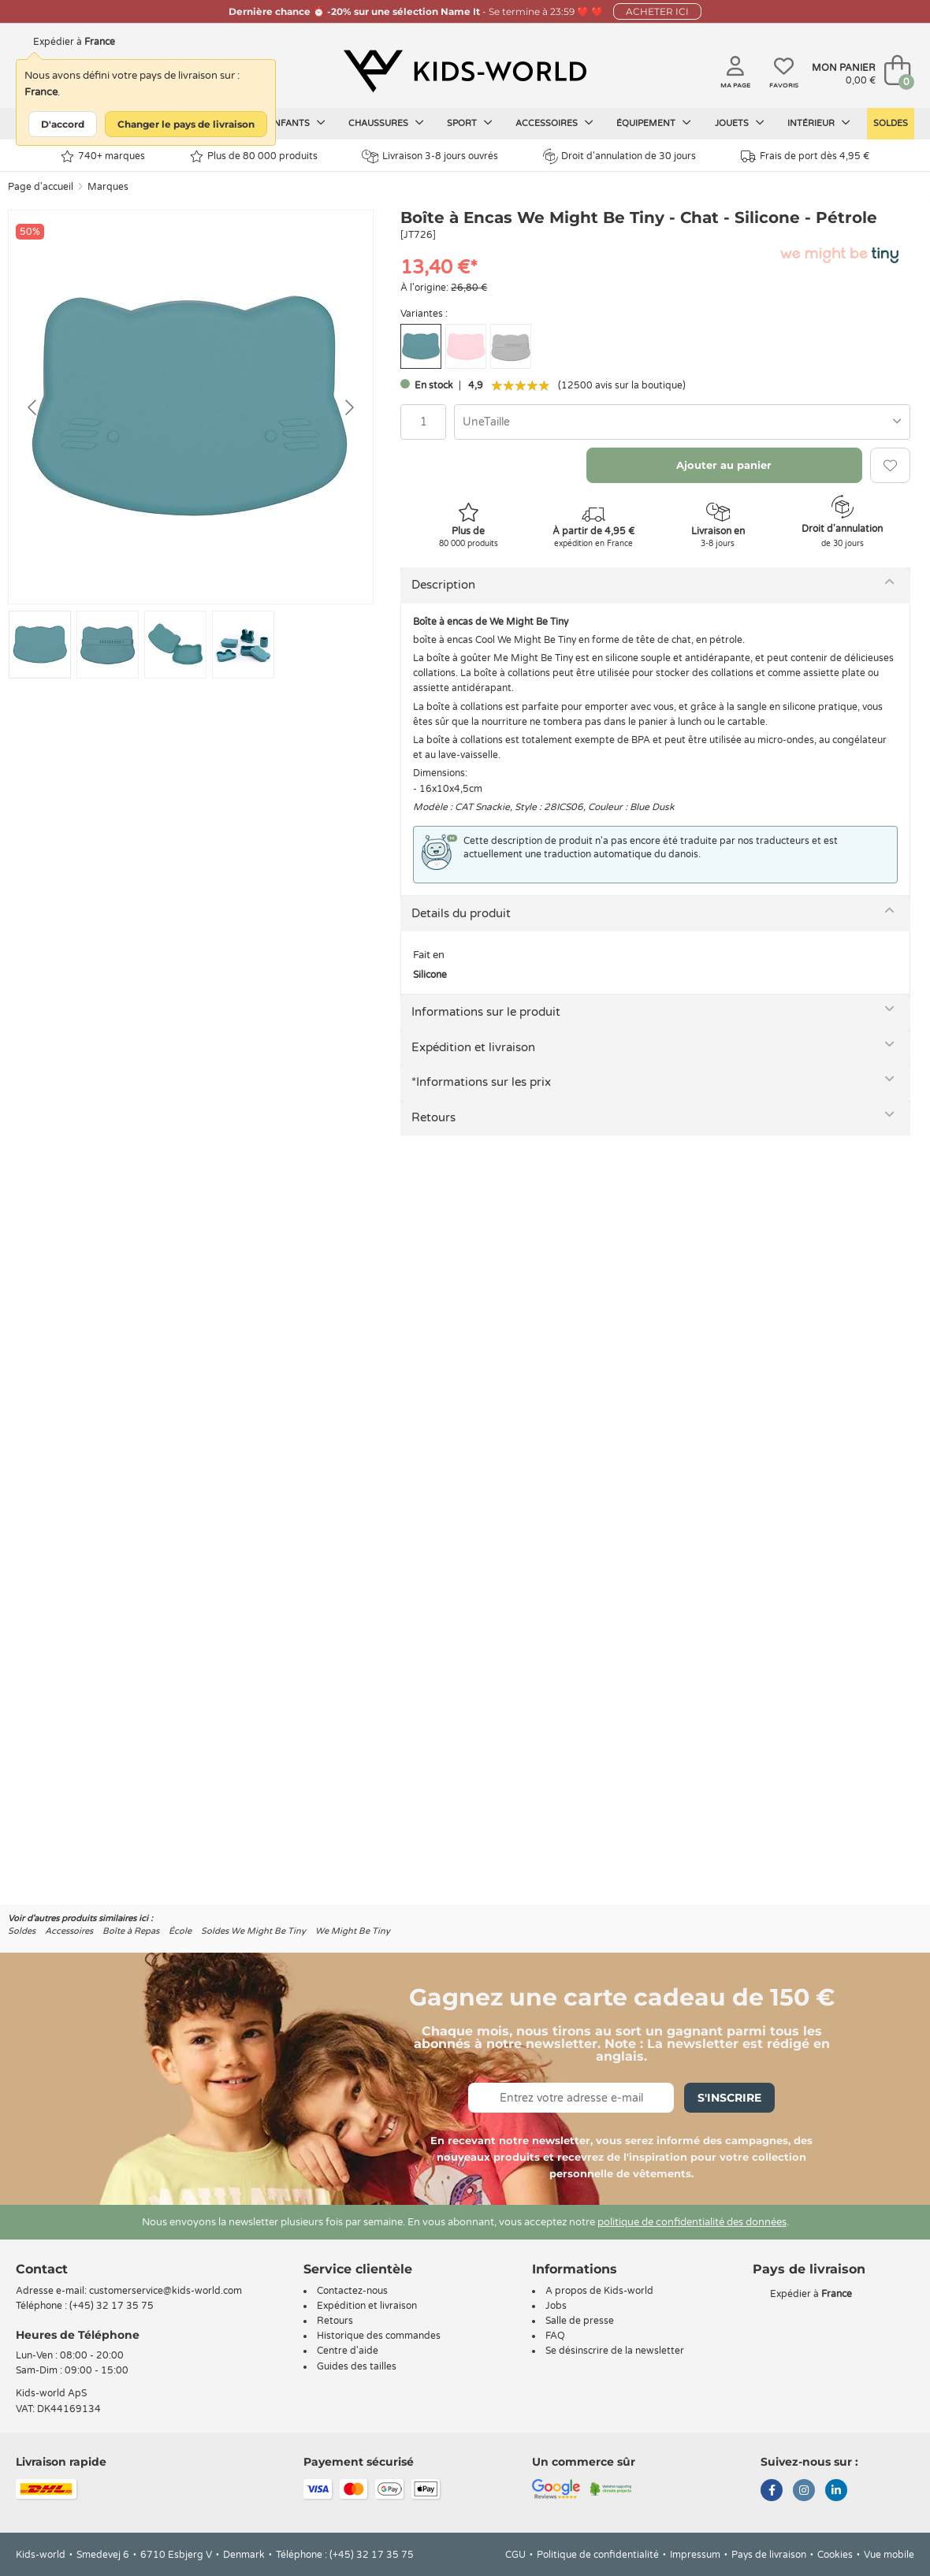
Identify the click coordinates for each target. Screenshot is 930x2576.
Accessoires (554, 122)
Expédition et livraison (473, 1047)
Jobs (556, 2305)
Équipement (653, 122)
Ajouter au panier (724, 465)
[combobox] (682, 422)
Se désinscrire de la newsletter (614, 2350)
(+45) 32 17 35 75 (111, 2305)
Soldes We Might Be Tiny (253, 1931)
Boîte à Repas (130, 1931)
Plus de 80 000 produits (254, 156)
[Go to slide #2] (107, 644)
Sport (470, 122)
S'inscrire (729, 2098)
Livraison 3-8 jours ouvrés (430, 156)
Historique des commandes (379, 2335)
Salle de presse (579, 2320)
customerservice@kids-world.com (165, 2290)
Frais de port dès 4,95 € (805, 156)
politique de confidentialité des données (692, 2222)
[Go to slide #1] (40, 644)
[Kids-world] (465, 71)
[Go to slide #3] (175, 644)
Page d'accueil (40, 186)
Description (443, 585)
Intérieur (818, 122)
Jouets (739, 122)
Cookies (835, 2554)
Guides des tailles (356, 2366)
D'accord (62, 124)
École (180, 1931)
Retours (433, 1117)
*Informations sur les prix (481, 1082)
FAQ (555, 2335)
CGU (515, 2554)
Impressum (695, 2554)
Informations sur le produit (485, 1012)
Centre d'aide (347, 2350)
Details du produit (461, 913)
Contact (42, 2269)
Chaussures (386, 122)
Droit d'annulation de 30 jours (619, 156)
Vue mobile (889, 2554)
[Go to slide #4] (243, 644)
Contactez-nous (352, 2290)
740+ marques (103, 156)
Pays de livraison (768, 2554)
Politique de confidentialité (598, 2554)
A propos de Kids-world (599, 2290)
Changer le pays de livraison (186, 124)
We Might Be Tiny (352, 1931)
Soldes (890, 123)
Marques (107, 186)
